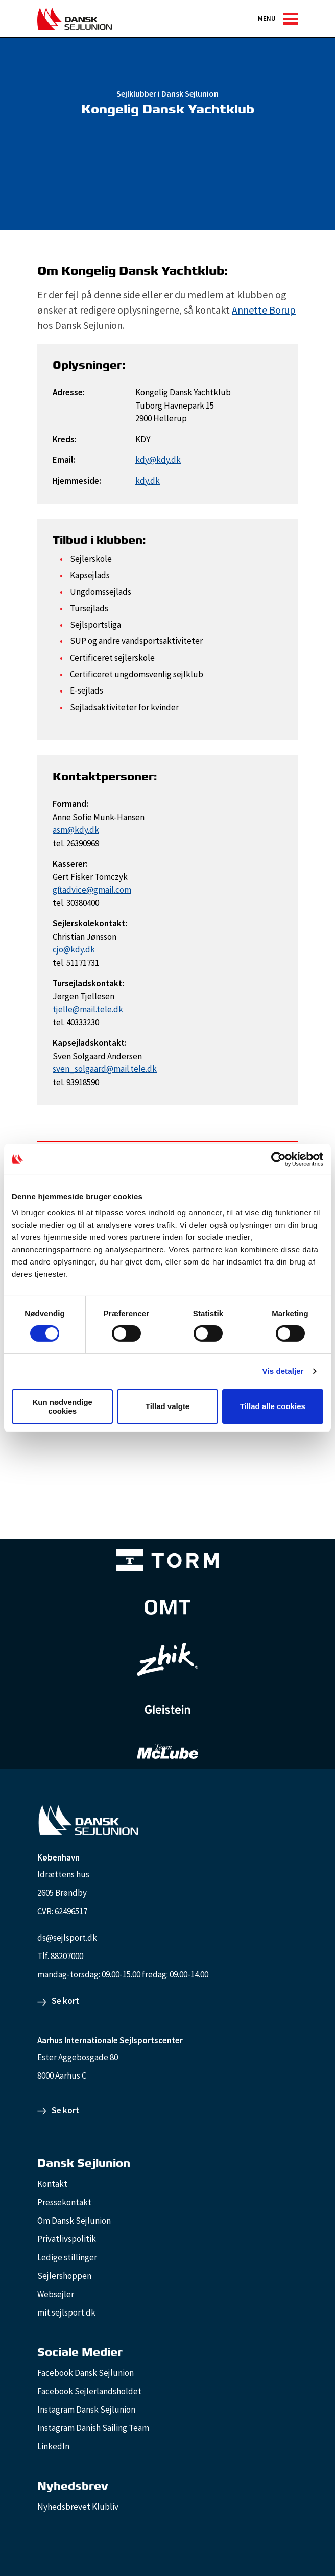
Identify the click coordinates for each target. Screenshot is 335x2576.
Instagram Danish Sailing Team (93, 2428)
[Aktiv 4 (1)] (167, 1607)
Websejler (55, 2294)
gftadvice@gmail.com (92, 889)
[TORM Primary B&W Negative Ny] (167, 1560)
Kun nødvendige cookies (62, 1406)
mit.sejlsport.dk (66, 2312)
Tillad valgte (167, 1406)
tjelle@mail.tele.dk (88, 1009)
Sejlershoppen (64, 2275)
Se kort (65, 2001)
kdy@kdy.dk (158, 459)
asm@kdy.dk (76, 830)
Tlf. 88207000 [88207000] (60, 1956)
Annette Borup (264, 309)
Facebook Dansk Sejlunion (85, 2372)
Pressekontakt (64, 2202)
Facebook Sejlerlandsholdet (89, 2391)
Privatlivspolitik (66, 2239)
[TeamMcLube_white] (167, 1751)
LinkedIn (53, 2446)
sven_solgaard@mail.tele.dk (105, 1069)
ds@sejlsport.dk (67, 1937)
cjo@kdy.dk (74, 949)
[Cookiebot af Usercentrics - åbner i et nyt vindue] (278, 1159)
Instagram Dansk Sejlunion (86, 2409)
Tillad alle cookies (272, 1406)
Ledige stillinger (67, 2257)
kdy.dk (147, 480)
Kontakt (52, 2183)
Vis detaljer (283, 1371)
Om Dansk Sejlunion (74, 2220)
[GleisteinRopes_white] (167, 1709)
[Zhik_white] (167, 1659)
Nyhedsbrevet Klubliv (77, 2506)
